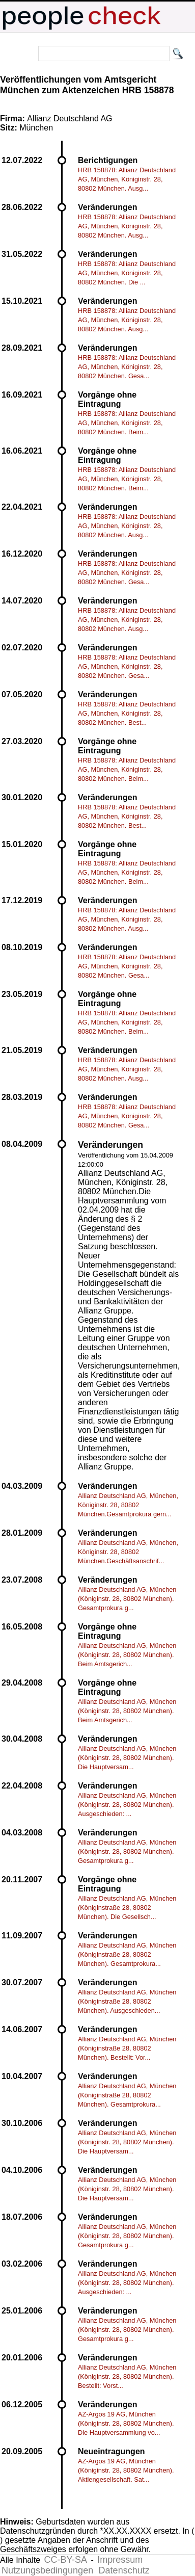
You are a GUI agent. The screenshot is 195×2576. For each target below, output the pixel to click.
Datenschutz (124, 2570)
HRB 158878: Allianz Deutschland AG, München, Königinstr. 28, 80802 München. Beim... (127, 423)
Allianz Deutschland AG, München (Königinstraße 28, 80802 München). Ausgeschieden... (127, 2001)
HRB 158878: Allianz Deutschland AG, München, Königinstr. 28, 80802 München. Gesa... (127, 367)
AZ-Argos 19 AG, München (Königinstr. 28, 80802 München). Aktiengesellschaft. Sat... (126, 2470)
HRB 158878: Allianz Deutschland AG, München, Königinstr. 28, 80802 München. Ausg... (127, 179)
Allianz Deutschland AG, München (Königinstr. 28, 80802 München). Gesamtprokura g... (127, 1599)
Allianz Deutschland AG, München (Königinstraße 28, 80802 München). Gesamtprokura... (127, 1954)
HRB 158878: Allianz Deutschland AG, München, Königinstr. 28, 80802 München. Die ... (127, 273)
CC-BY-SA (65, 2560)
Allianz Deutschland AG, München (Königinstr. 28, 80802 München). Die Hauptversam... (127, 1758)
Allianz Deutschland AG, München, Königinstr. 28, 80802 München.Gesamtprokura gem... (128, 1505)
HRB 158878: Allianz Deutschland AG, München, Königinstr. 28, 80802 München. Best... (127, 713)
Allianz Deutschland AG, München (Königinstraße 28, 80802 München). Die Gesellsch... (127, 1908)
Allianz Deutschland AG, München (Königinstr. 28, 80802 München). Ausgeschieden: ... (127, 1805)
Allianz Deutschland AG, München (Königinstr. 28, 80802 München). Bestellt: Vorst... (127, 2376)
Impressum (120, 2560)
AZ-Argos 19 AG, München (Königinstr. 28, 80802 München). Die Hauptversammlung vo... (126, 2423)
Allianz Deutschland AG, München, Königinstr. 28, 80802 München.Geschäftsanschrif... (128, 1552)
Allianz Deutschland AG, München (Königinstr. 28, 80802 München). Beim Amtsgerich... (127, 1655)
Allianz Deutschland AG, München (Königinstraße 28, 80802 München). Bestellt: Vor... (127, 2048)
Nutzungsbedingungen (47, 2570)
